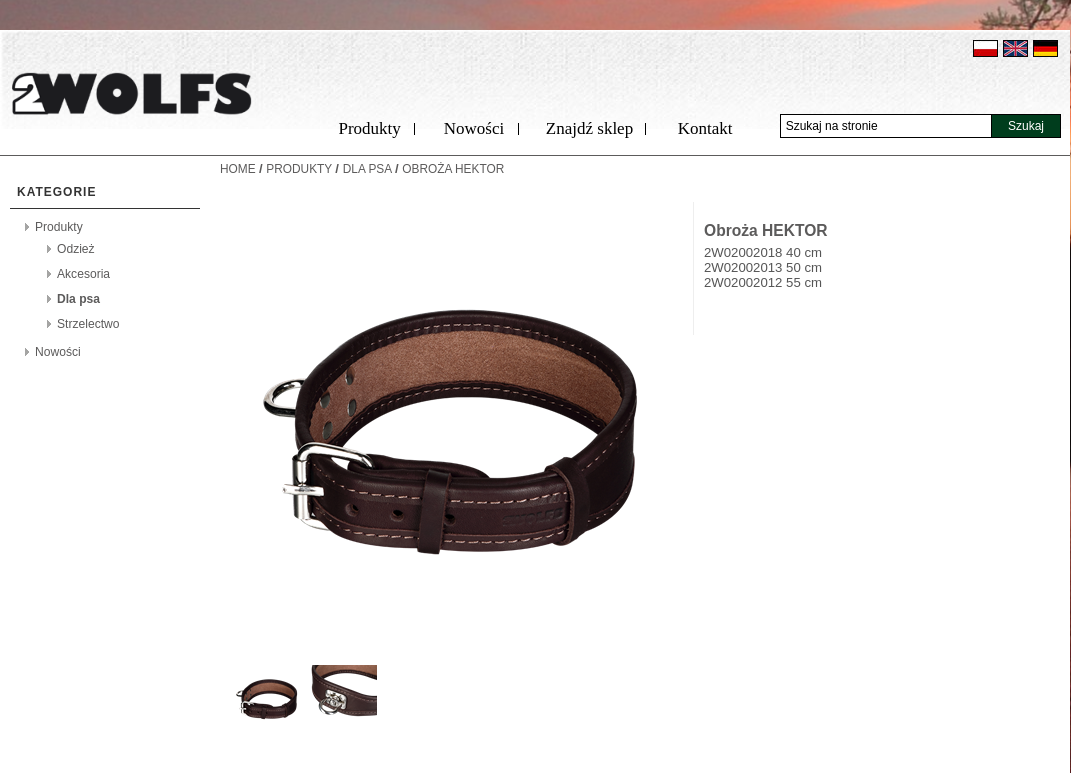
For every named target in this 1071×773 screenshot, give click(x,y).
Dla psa (78, 299)
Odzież (76, 249)
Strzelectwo (88, 324)
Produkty (369, 128)
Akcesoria (83, 274)
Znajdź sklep (589, 128)
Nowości (474, 128)
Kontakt (705, 128)
